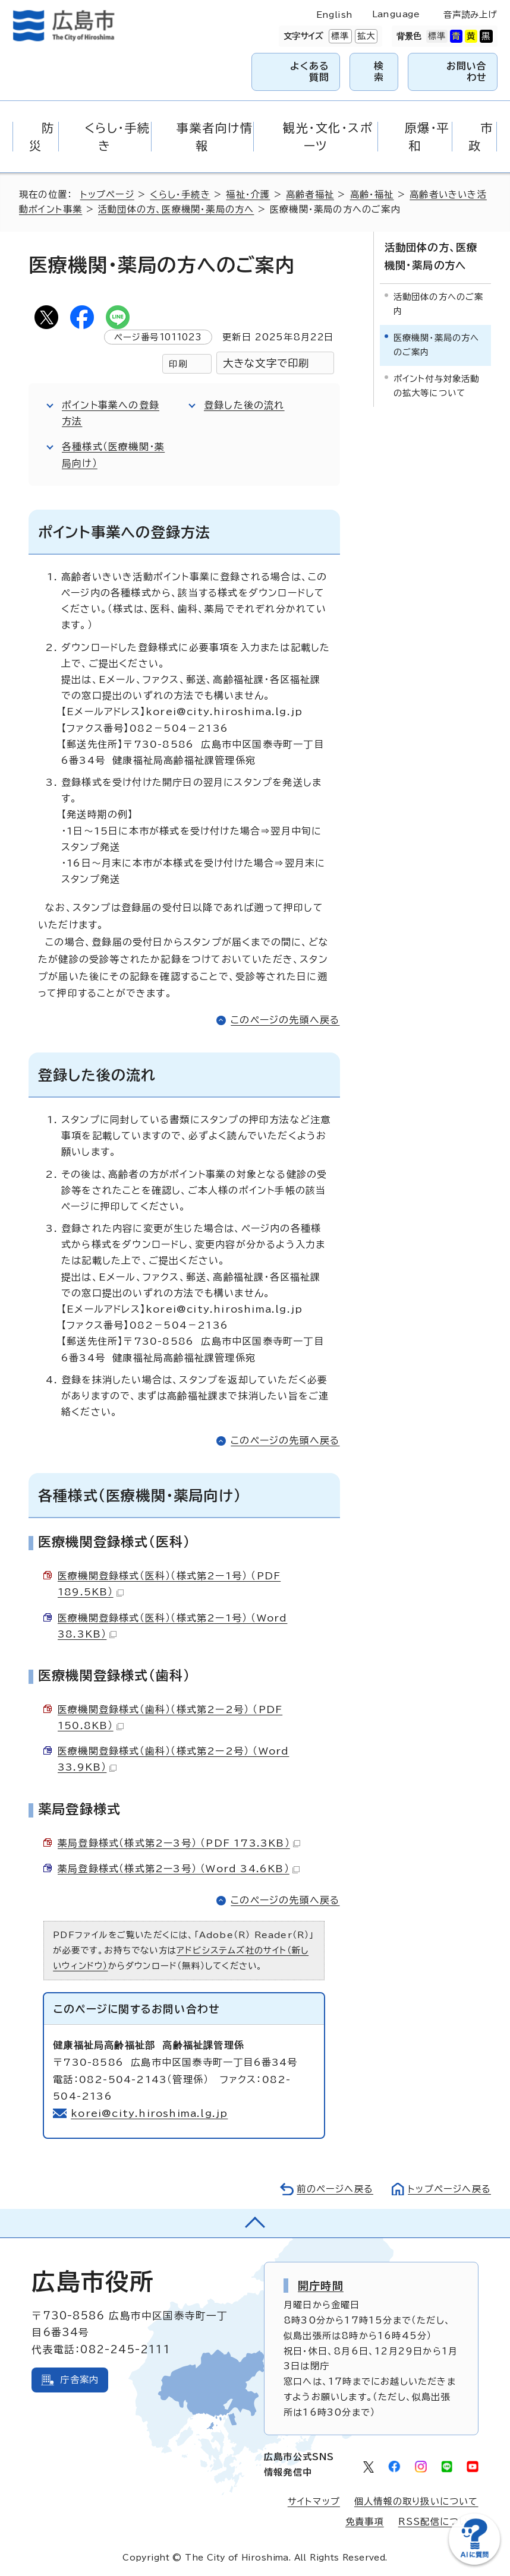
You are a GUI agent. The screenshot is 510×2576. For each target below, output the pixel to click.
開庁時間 (321, 2285)
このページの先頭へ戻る (285, 1020)
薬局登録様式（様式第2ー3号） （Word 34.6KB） (179, 1868)
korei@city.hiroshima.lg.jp (149, 2113)
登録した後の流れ (244, 405)
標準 (339, 36)
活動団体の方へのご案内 (438, 303)
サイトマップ (314, 2501)
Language (396, 14)
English (334, 14)
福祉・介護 (248, 194)
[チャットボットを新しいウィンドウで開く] (474, 2562)
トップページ (107, 194)
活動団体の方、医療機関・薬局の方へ (176, 209)
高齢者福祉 (310, 194)
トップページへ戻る (449, 2189)
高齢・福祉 (372, 194)
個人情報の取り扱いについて (416, 2501)
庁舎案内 (79, 2379)
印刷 (178, 363)
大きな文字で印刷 (266, 363)
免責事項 (364, 2521)
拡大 (365, 36)
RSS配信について (438, 2521)
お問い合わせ (466, 71)
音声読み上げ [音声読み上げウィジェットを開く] (470, 14)
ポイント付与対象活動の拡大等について (436, 385)
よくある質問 (310, 71)
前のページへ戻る (335, 2189)
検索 (379, 71)
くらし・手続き (180, 194)
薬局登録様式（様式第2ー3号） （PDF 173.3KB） (179, 1843)
